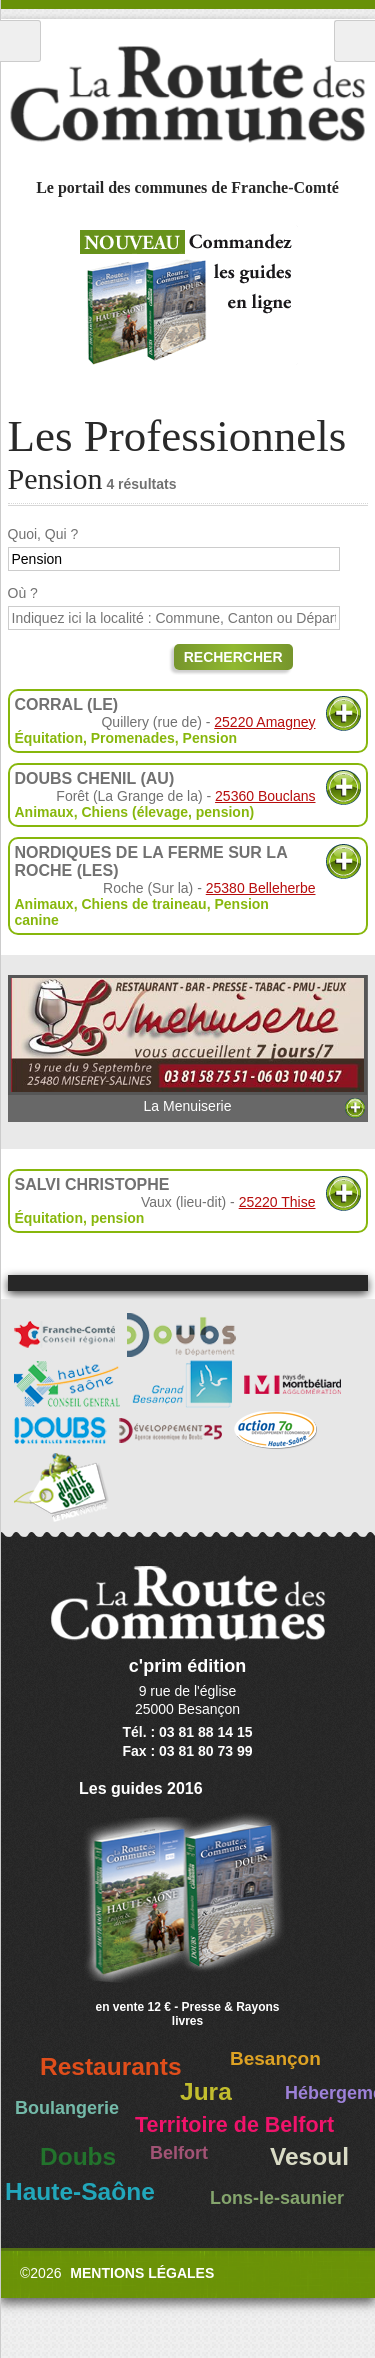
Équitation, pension (80, 1218)
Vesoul (309, 2156)
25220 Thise (277, 1202)
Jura (206, 2091)
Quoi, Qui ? (43, 534)
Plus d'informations (343, 713)
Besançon (275, 2058)
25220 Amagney (264, 722)
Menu (20, 41)
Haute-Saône (80, 2191)
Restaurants (111, 2066)
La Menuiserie (188, 1045)
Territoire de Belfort (234, 2125)
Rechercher (233, 657)
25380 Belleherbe (261, 888)
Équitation (49, 738)
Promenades (133, 738)
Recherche (354, 41)
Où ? (23, 593)
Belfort (179, 2153)
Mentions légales (142, 2273)
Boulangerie (67, 2108)
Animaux (44, 812)
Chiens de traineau (143, 904)
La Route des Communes (187, 94)
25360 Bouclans (265, 796)
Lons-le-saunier (277, 2198)
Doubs (78, 2156)
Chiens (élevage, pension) (167, 812)
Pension (210, 738)
